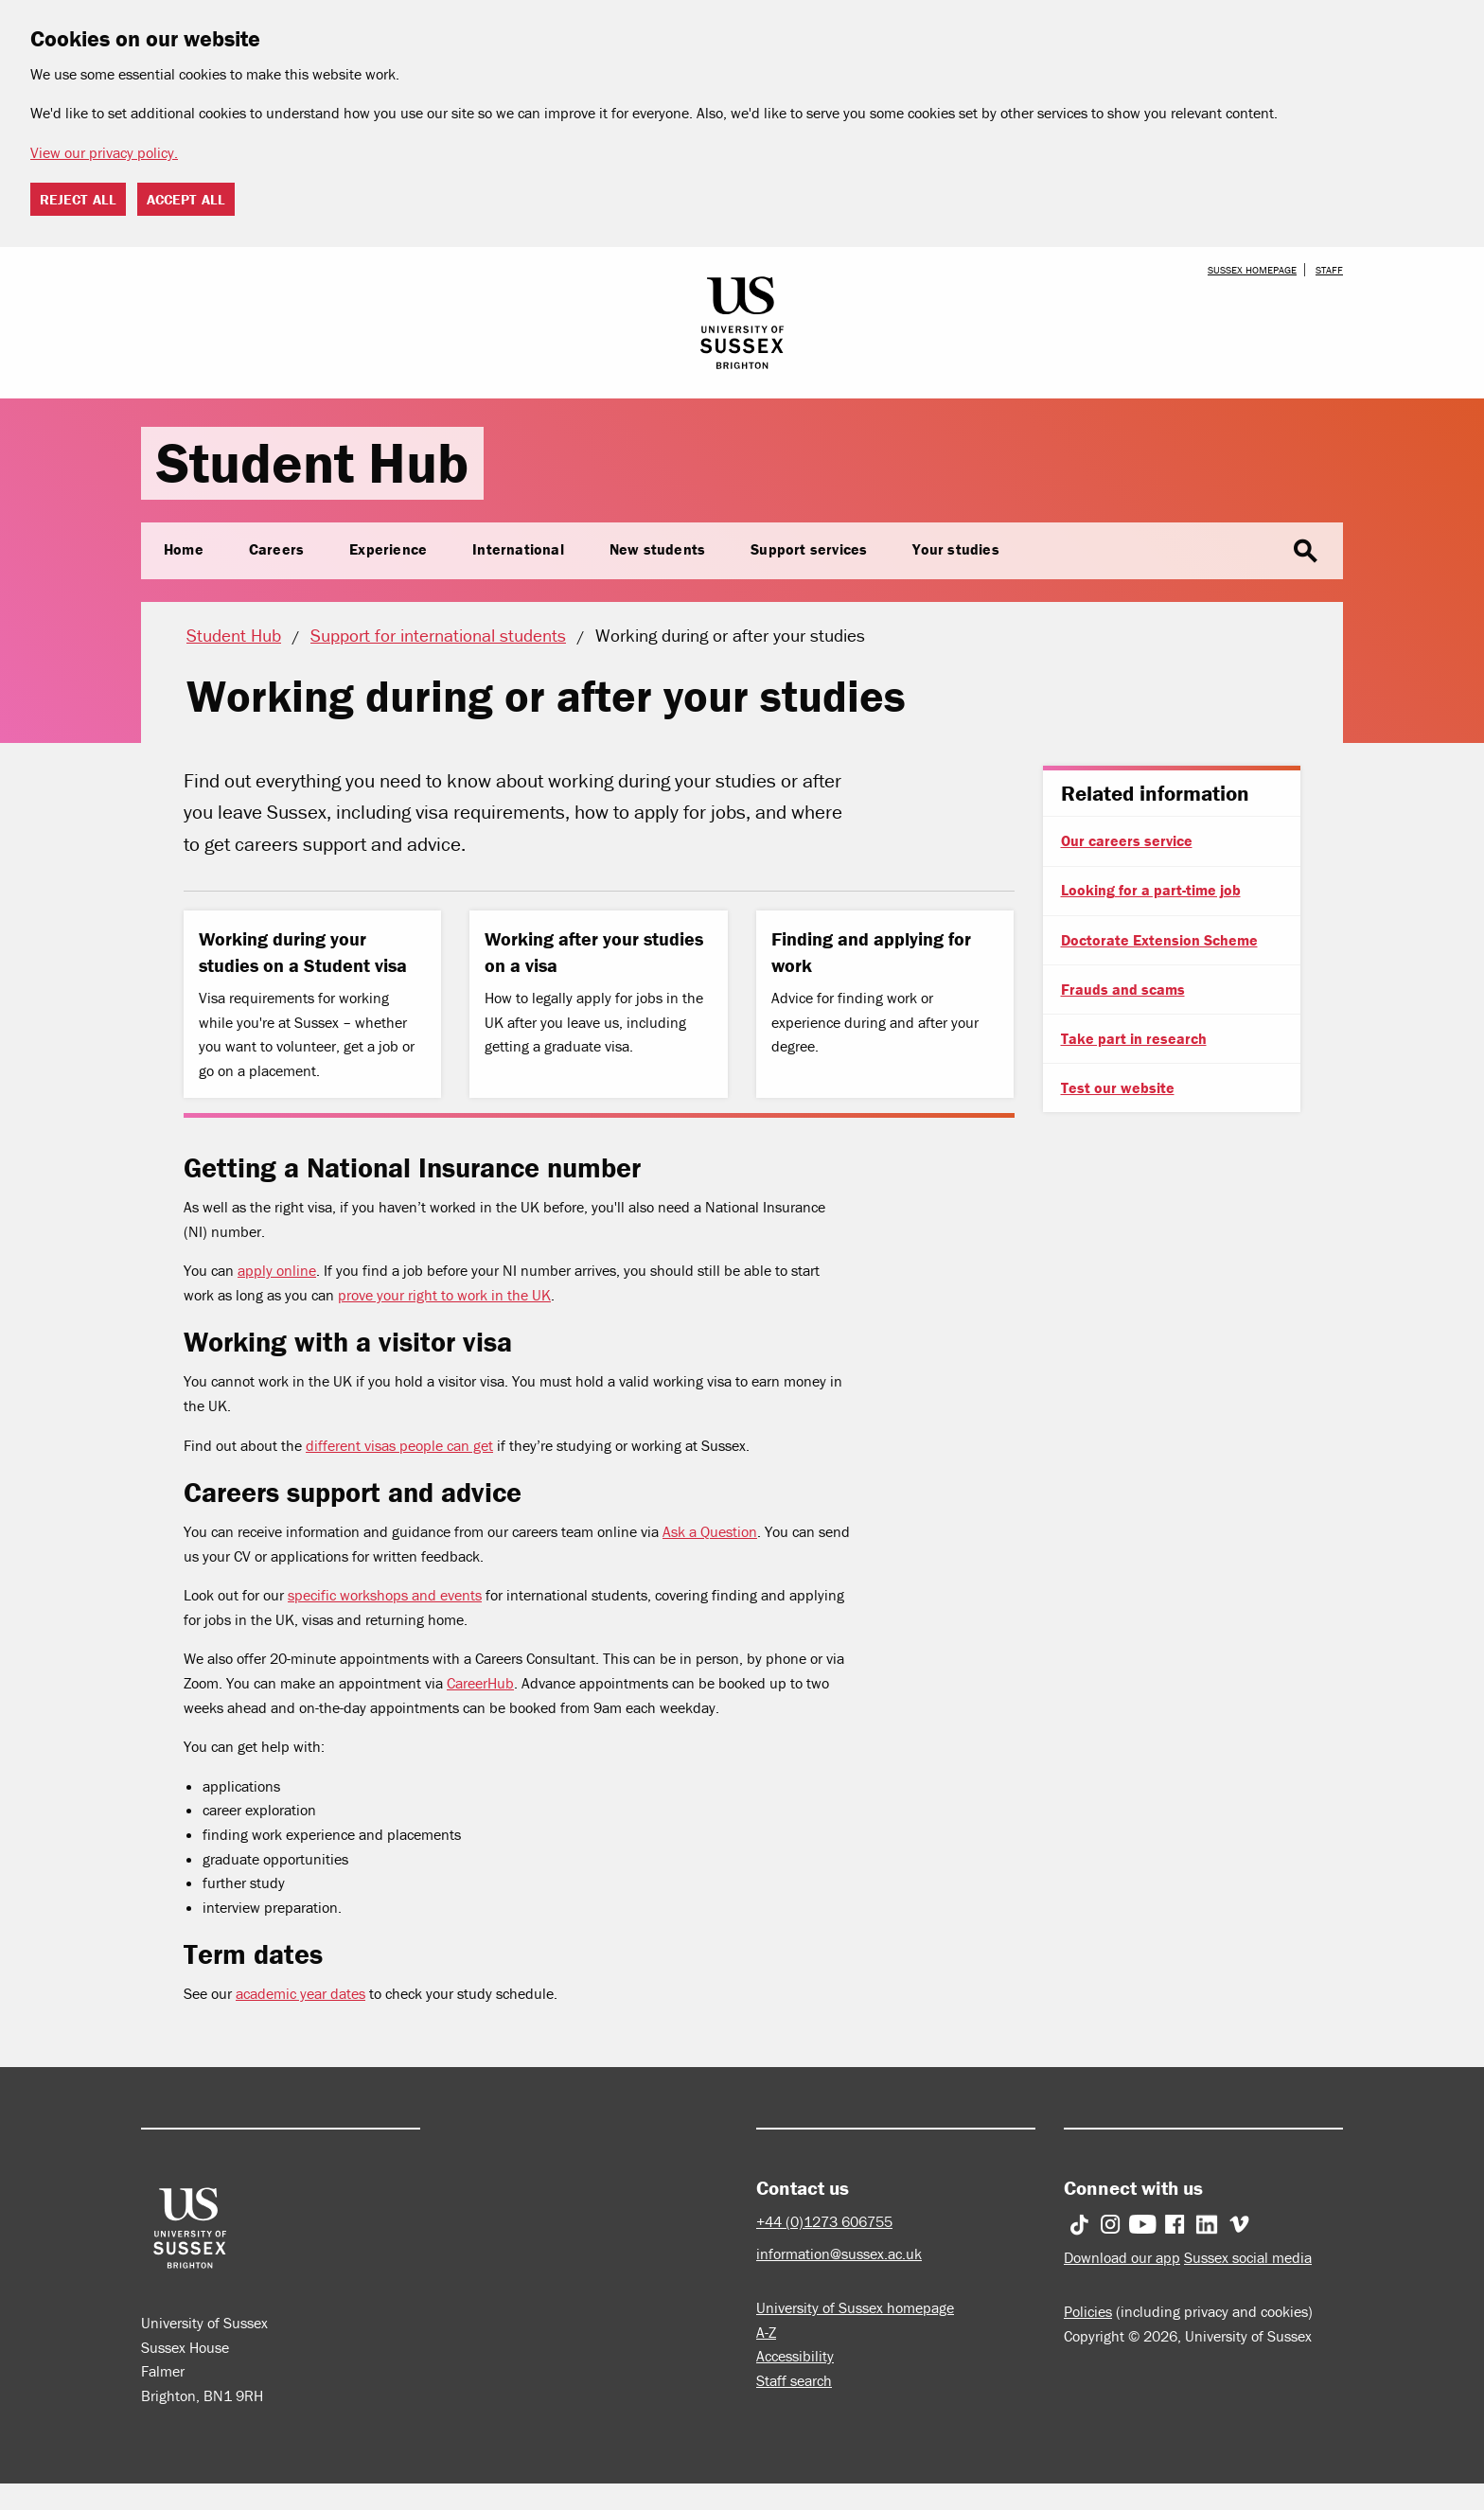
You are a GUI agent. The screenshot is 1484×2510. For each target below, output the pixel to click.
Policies (1088, 2311)
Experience (388, 548)
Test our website (1118, 1087)
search (1305, 552)
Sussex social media (1248, 2257)
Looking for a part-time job (1151, 889)
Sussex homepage (1252, 269)
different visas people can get (399, 1445)
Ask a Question (709, 1531)
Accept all (186, 199)
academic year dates (300, 1993)
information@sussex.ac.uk (839, 2253)
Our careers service (1126, 840)
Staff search (794, 2380)
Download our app (1122, 2257)
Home (183, 548)
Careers (276, 548)
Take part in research (1134, 1038)
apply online (277, 1270)
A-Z (766, 2332)
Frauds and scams (1123, 989)
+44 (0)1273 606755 (824, 2221)
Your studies (955, 548)
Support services (809, 548)
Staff (1329, 269)
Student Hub (312, 462)
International (518, 548)
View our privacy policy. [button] (104, 152)
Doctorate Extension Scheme (1159, 939)
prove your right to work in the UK (444, 1294)
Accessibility (795, 2355)
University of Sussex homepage (855, 2307)
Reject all (78, 199)
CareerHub (480, 1682)
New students (657, 548)
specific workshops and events (385, 1594)
